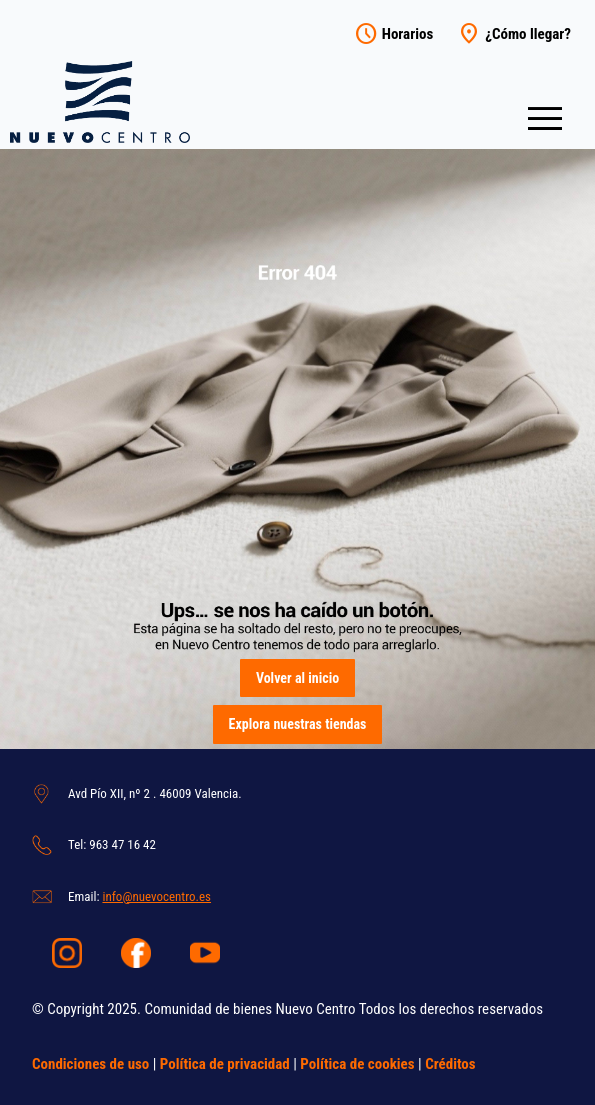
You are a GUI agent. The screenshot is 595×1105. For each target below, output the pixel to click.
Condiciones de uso (90, 1064)
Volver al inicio (297, 678)
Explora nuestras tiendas (298, 724)
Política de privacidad (225, 1064)
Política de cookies (357, 1064)
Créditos (450, 1064)
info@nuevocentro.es (156, 896)
